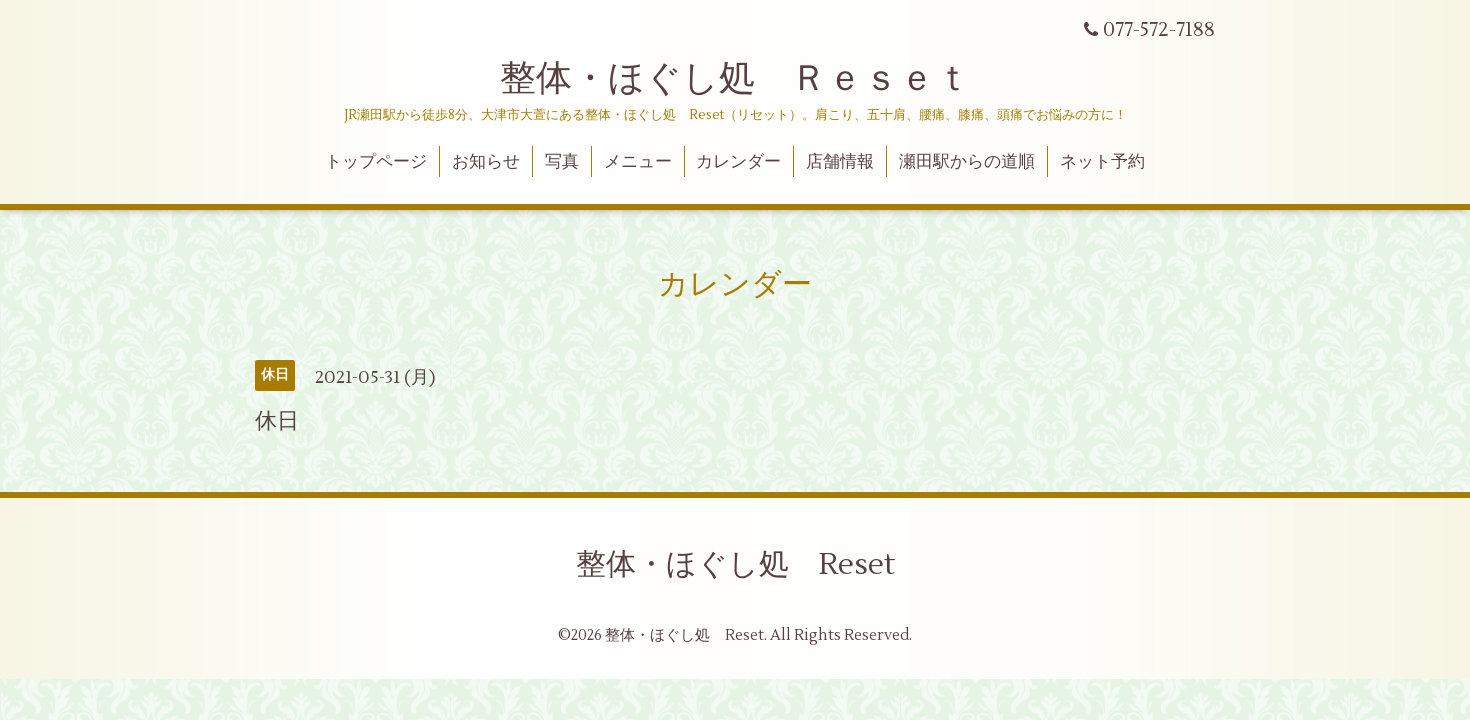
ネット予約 (1102, 162)
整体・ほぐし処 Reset (735, 564)
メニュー (638, 162)
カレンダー (738, 162)
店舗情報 (840, 162)
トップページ (376, 162)
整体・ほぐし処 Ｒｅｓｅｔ (735, 79)
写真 (562, 162)
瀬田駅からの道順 (967, 162)
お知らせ (486, 162)
